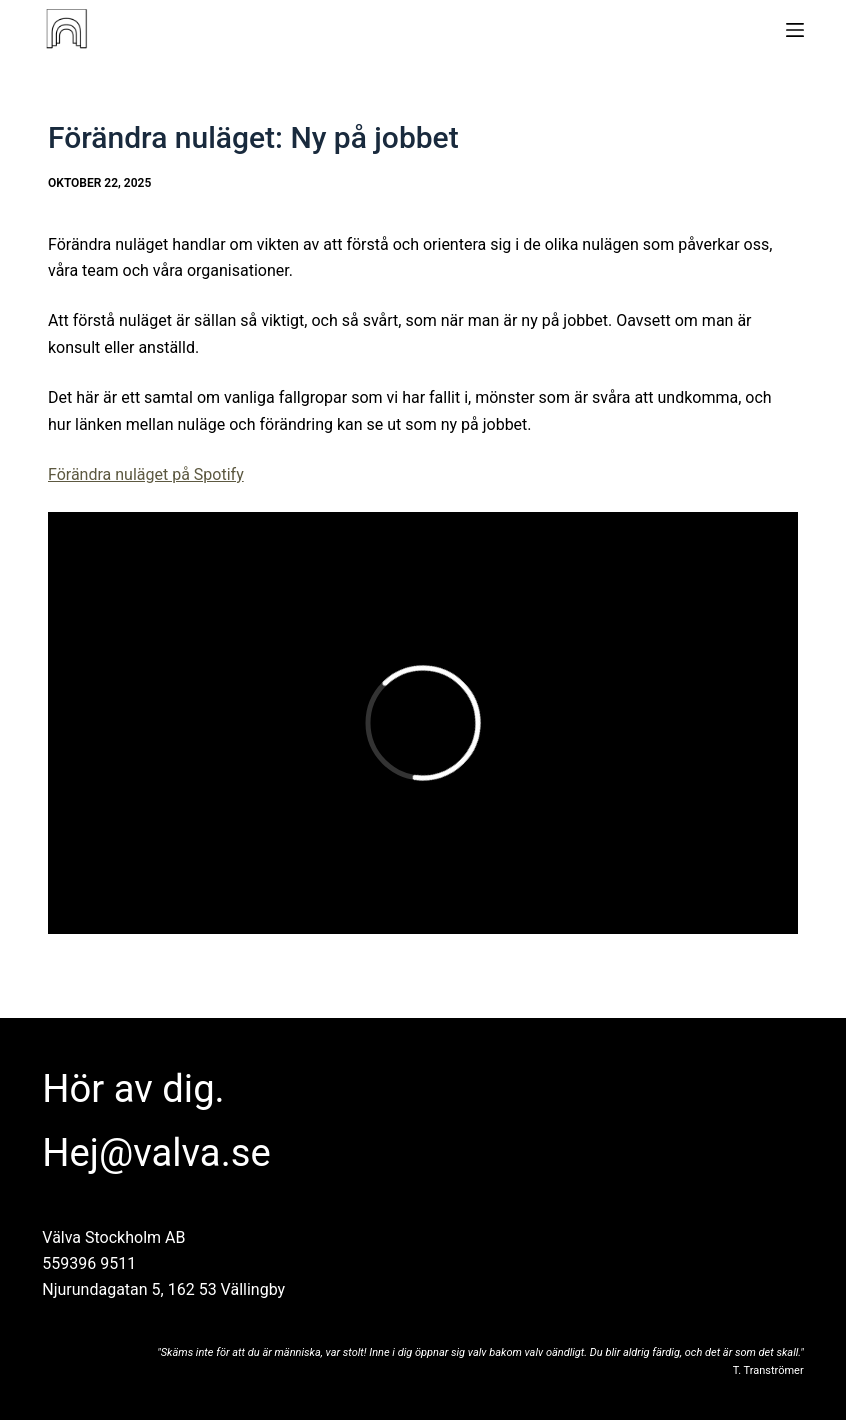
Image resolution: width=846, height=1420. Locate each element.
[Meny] (795, 30)
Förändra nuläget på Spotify (146, 474)
